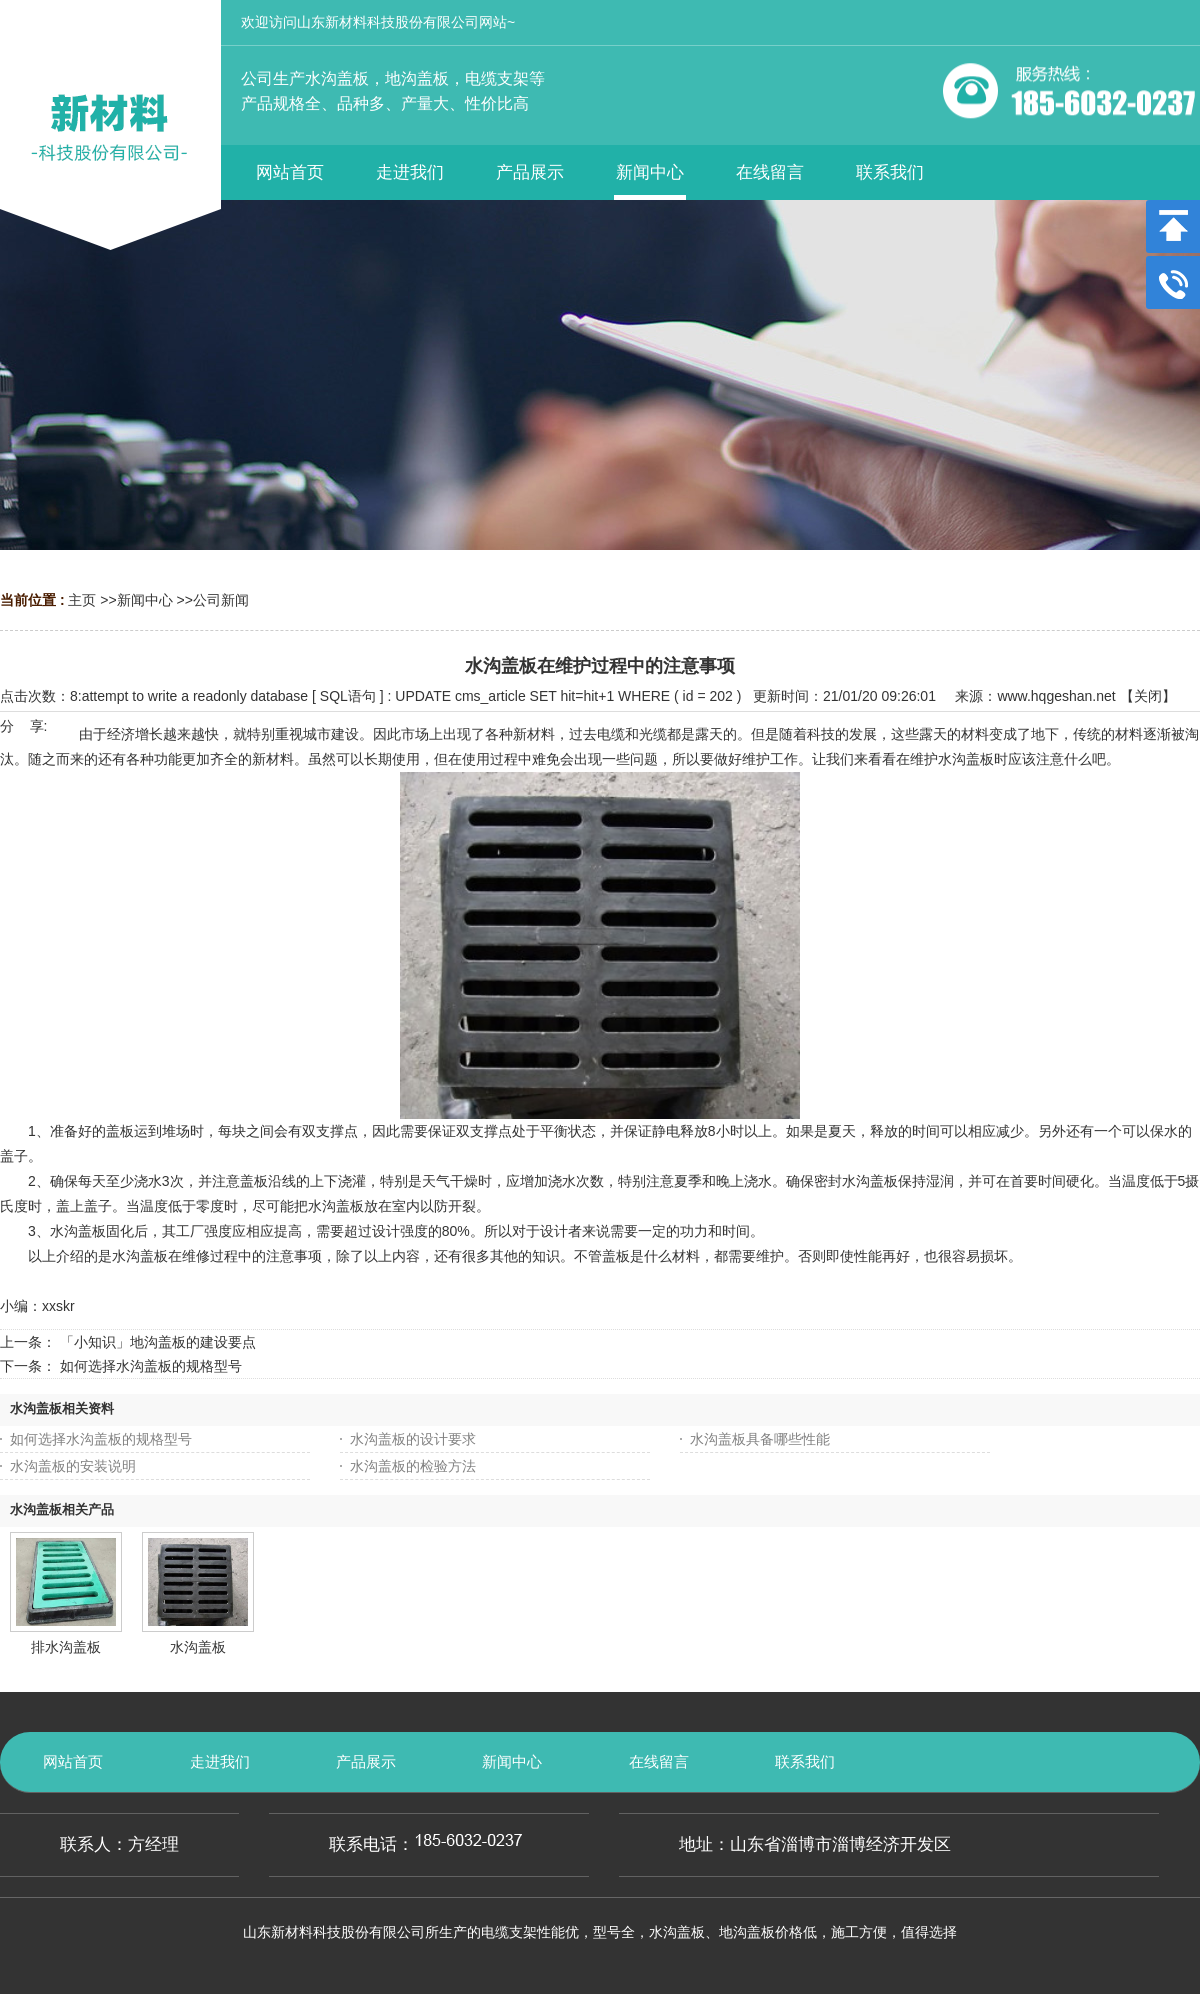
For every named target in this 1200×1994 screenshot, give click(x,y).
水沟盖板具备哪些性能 (760, 1439)
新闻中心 (145, 600)
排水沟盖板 (66, 1647)
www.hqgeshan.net (1056, 696)
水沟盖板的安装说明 (73, 1466)
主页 (82, 600)
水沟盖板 (198, 1647)
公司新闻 (221, 600)
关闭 (1148, 696)
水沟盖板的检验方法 (413, 1466)
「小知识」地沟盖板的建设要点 (158, 1342)
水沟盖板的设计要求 (413, 1439)
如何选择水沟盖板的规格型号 (151, 1366)
